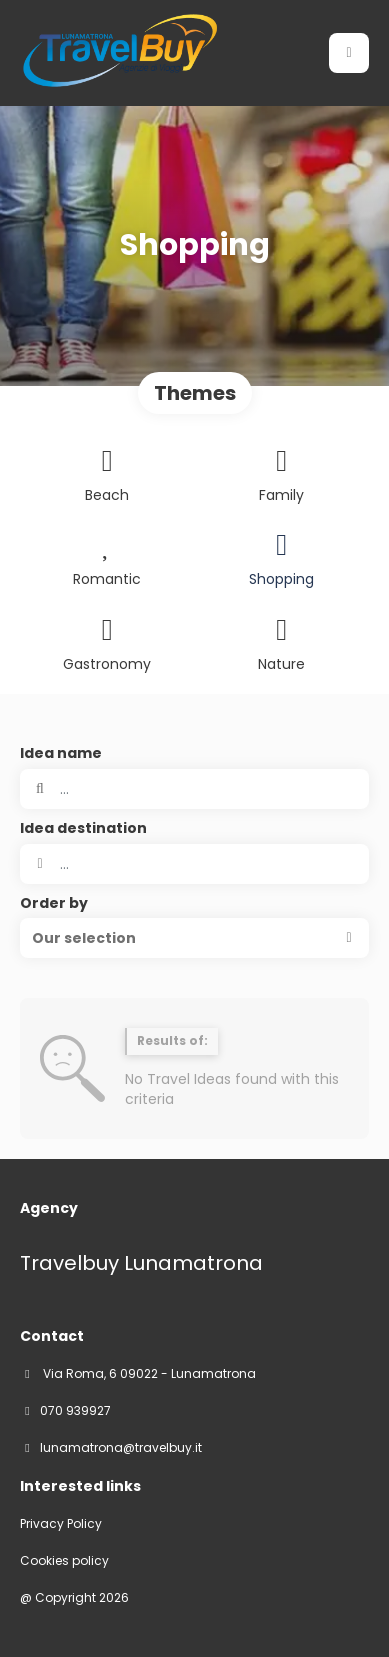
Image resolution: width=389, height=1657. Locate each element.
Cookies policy (64, 1561)
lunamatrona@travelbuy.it (121, 1448)
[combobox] (194, 864)
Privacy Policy (61, 1524)
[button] (194, 938)
